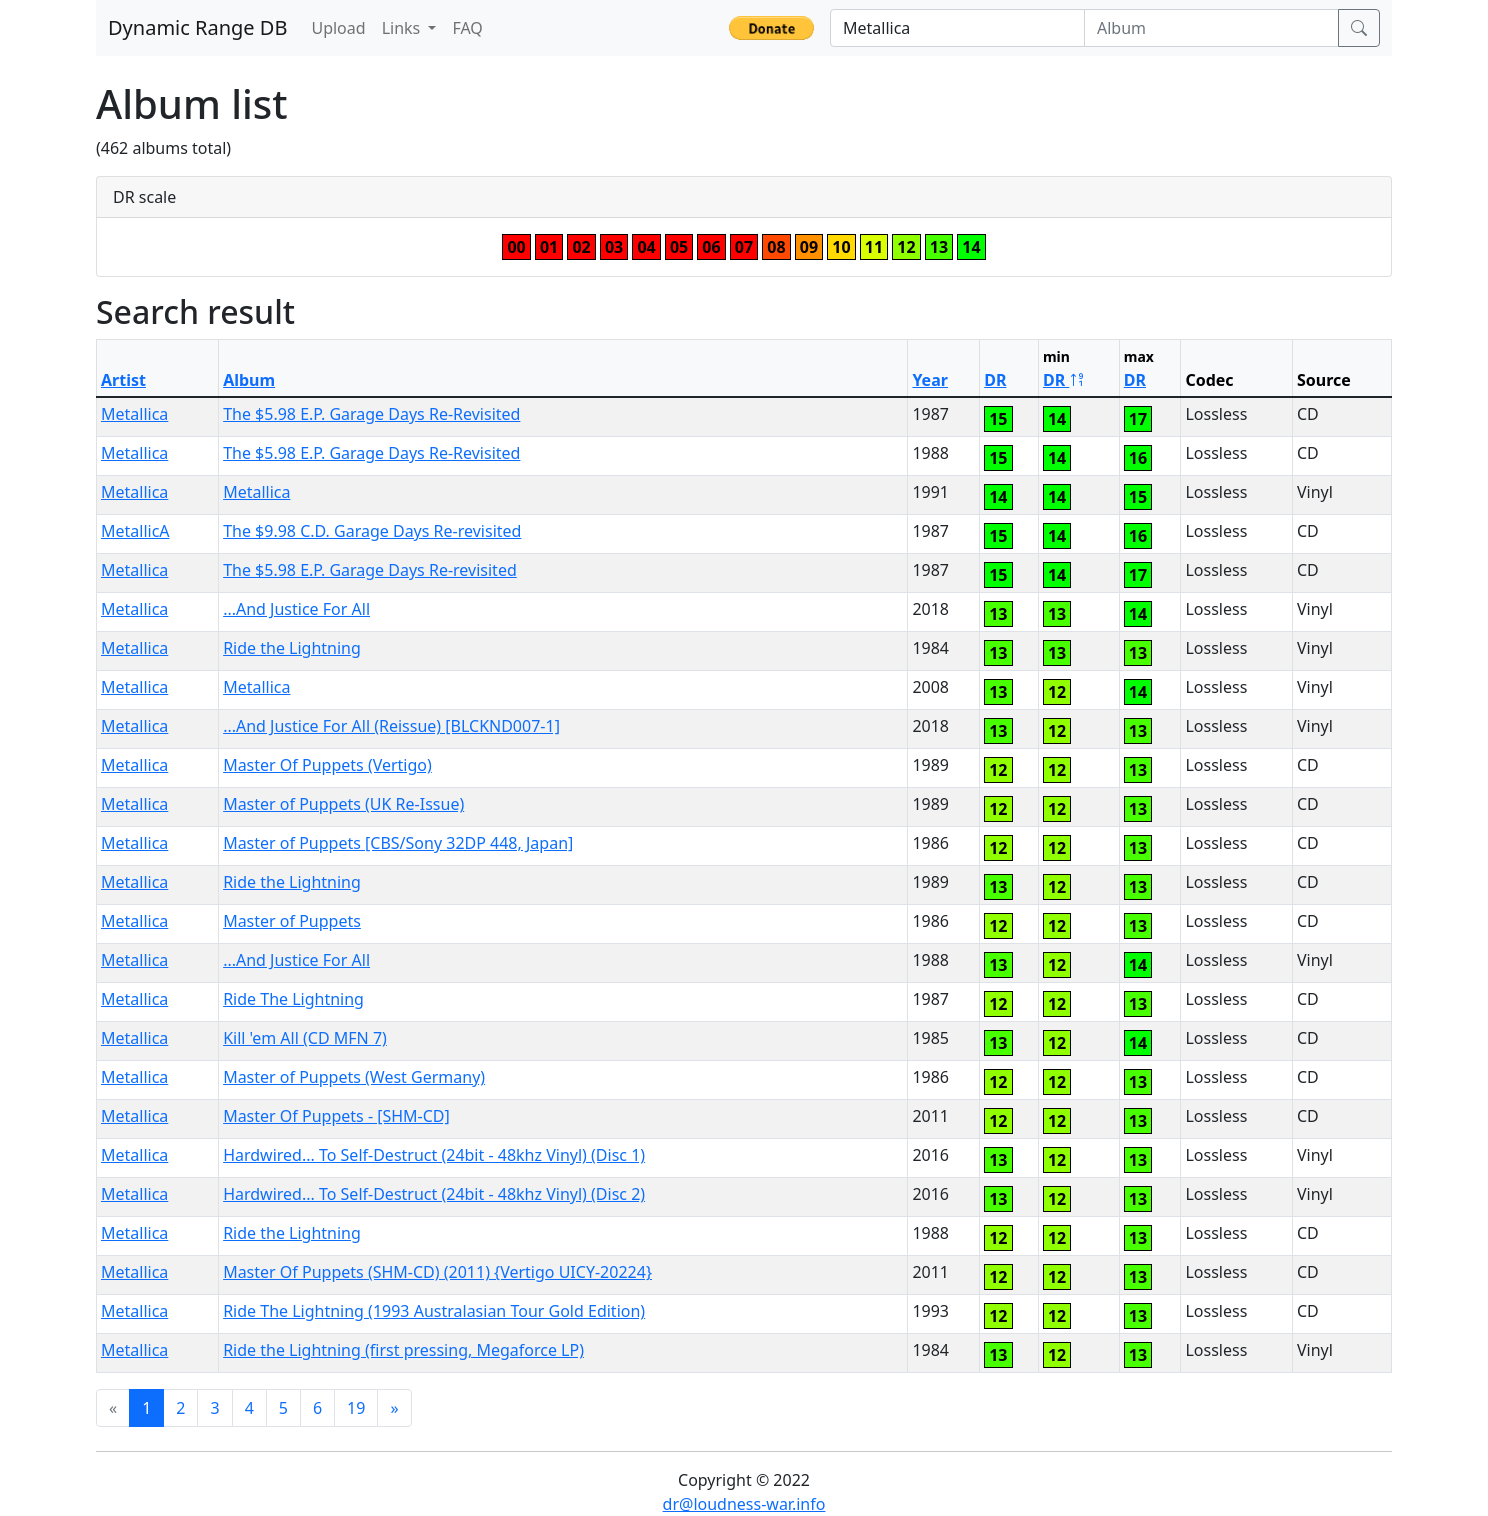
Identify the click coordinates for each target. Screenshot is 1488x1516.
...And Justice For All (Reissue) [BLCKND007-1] (391, 726)
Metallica (134, 414)
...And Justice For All (296, 609)
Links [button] (403, 28)
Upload (338, 28)
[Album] (1211, 28)
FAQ (467, 28)
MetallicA (135, 531)
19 (356, 1408)
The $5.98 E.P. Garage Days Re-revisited (370, 570)
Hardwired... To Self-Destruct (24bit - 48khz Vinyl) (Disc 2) (434, 1194)
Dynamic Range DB (197, 27)
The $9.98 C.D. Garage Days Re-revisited (372, 531)
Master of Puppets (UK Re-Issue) (343, 804)
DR (995, 380)
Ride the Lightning (292, 648)
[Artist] (957, 28)
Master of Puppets (292, 921)
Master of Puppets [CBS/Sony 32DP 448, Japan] (398, 843)
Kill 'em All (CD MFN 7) (305, 1038)
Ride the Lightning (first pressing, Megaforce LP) (403, 1350)
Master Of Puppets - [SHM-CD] (336, 1116)
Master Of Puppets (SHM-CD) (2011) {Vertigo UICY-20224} (437, 1272)
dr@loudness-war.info (744, 1504)
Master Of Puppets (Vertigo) (327, 765)
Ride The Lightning (293, 999)
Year (930, 380)
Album (249, 380)
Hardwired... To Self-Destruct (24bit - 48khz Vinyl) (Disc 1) (434, 1155)
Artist (123, 380)
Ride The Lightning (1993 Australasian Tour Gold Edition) (434, 1311)
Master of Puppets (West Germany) (354, 1077)
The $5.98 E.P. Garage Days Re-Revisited (371, 414)
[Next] (394, 1408)
